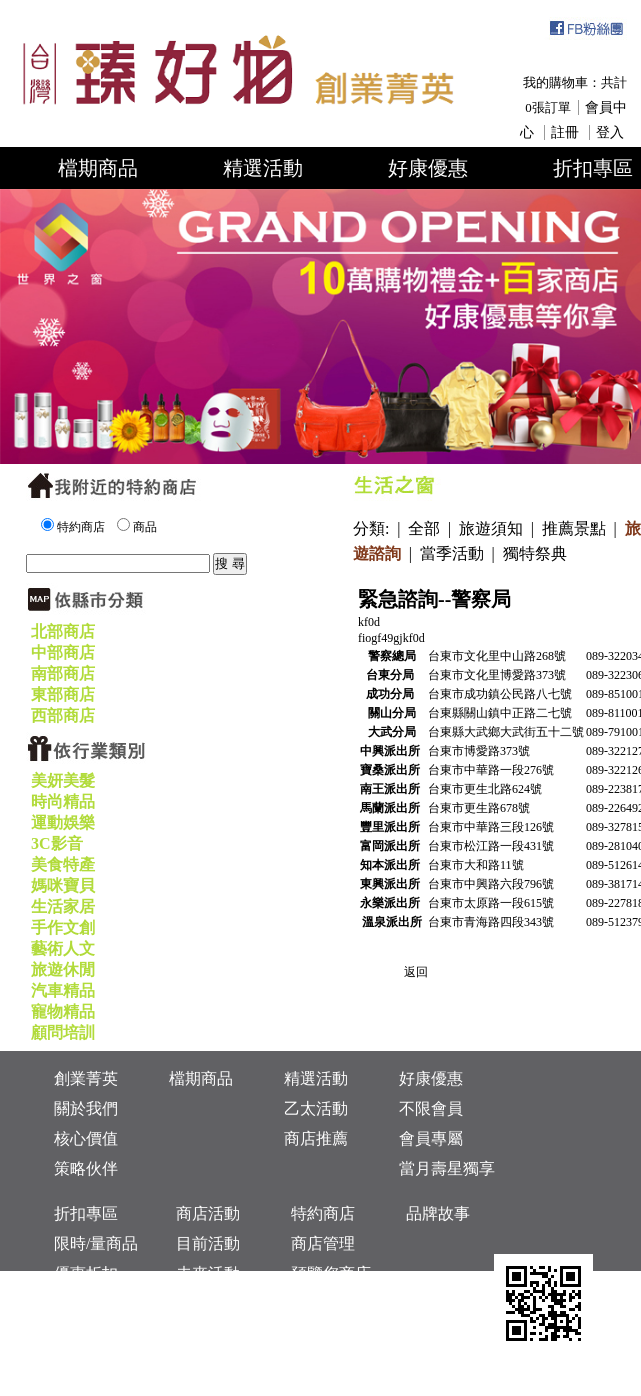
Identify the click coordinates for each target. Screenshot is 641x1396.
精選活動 (263, 168)
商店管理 (323, 1243)
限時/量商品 (96, 1243)
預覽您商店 (331, 1273)
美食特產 (63, 864)
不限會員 (431, 1108)
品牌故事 (438, 1213)
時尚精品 (63, 801)
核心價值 (86, 1138)
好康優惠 (428, 168)
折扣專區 (86, 1213)
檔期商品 (98, 168)
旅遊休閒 (63, 969)
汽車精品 (63, 990)
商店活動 (208, 1213)
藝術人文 (63, 948)
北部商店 (63, 631)
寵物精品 (63, 1011)
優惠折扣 (86, 1273)
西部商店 (63, 715)
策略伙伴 (86, 1168)
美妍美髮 (63, 780)
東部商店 (63, 694)
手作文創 (63, 927)
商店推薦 (316, 1138)
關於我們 (86, 1108)
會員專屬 (431, 1138)
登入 (610, 132)
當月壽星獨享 (447, 1168)
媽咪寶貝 (63, 885)
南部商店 (63, 673)
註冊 (565, 132)
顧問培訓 (63, 1032)
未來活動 (208, 1273)
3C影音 (57, 843)
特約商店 (323, 1213)
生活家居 (63, 906)
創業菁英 (86, 1078)
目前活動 (208, 1243)
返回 (416, 972)
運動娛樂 (63, 822)
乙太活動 (316, 1108)
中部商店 (63, 652)
